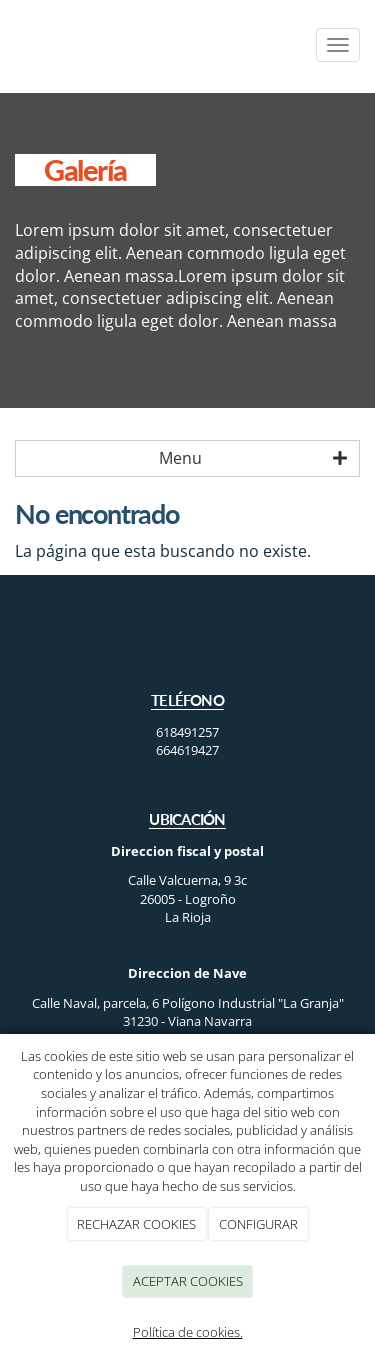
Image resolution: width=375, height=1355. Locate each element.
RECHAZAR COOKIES (136, 1224)
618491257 (187, 732)
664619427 (187, 750)
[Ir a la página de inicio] (10, 45)
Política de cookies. (188, 1332)
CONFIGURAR (258, 1224)
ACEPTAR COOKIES (188, 1281)
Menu (253, 458)
